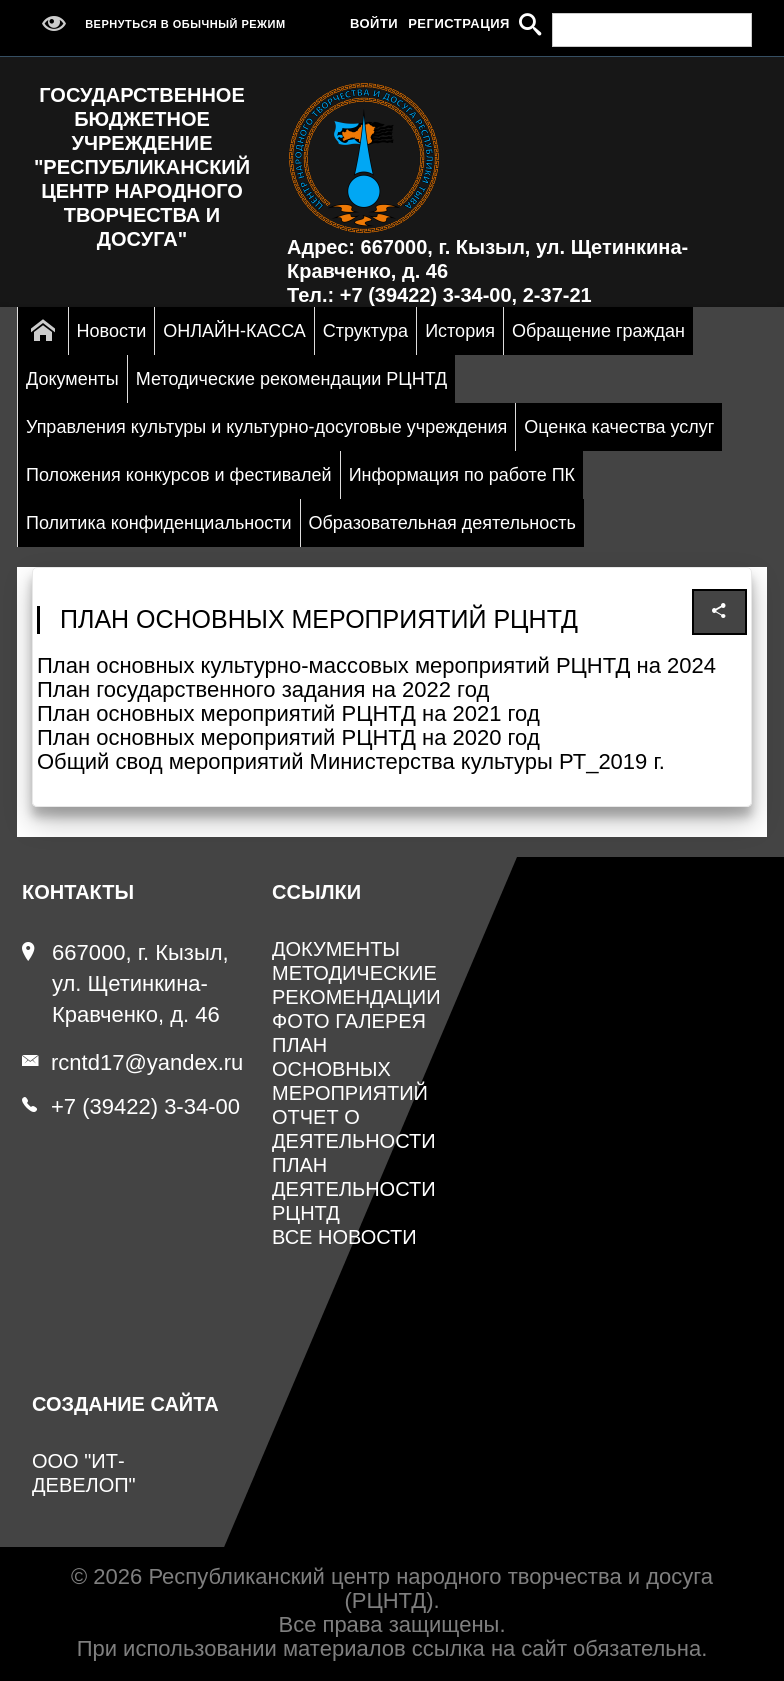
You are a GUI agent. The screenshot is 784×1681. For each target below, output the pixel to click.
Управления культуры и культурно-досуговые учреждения (266, 427)
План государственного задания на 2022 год (263, 689)
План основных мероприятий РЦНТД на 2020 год (288, 737)
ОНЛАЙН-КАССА (234, 331)
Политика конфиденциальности (159, 523)
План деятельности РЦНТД (354, 1189)
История (460, 331)
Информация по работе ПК (462, 475)
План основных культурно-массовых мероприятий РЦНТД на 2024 (376, 665)
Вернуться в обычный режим (159, 24)
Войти (374, 23)
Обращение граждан (598, 331)
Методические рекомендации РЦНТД (291, 379)
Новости (112, 331)
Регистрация (459, 23)
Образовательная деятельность (442, 523)
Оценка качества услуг (619, 427)
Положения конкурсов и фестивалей (179, 475)
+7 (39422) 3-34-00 (131, 1106)
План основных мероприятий (350, 1069)
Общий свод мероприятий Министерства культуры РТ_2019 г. (351, 761)
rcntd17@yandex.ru (132, 1062)
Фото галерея (349, 1021)
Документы (72, 379)
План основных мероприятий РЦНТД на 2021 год (288, 713)
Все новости (344, 1237)
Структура (365, 331)
